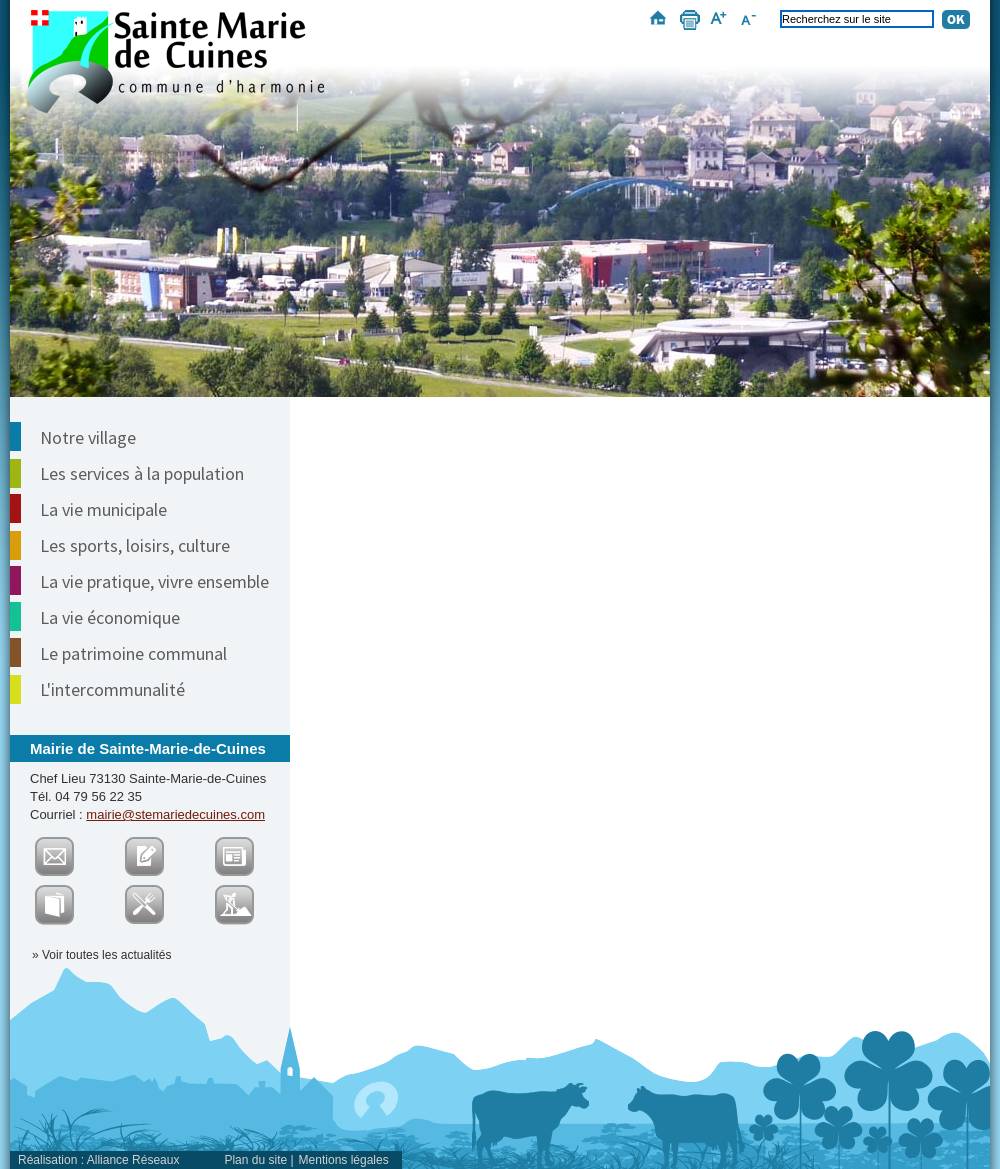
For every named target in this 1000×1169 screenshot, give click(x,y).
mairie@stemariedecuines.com (175, 814)
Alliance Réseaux (133, 1160)
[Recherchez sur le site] (857, 19)
